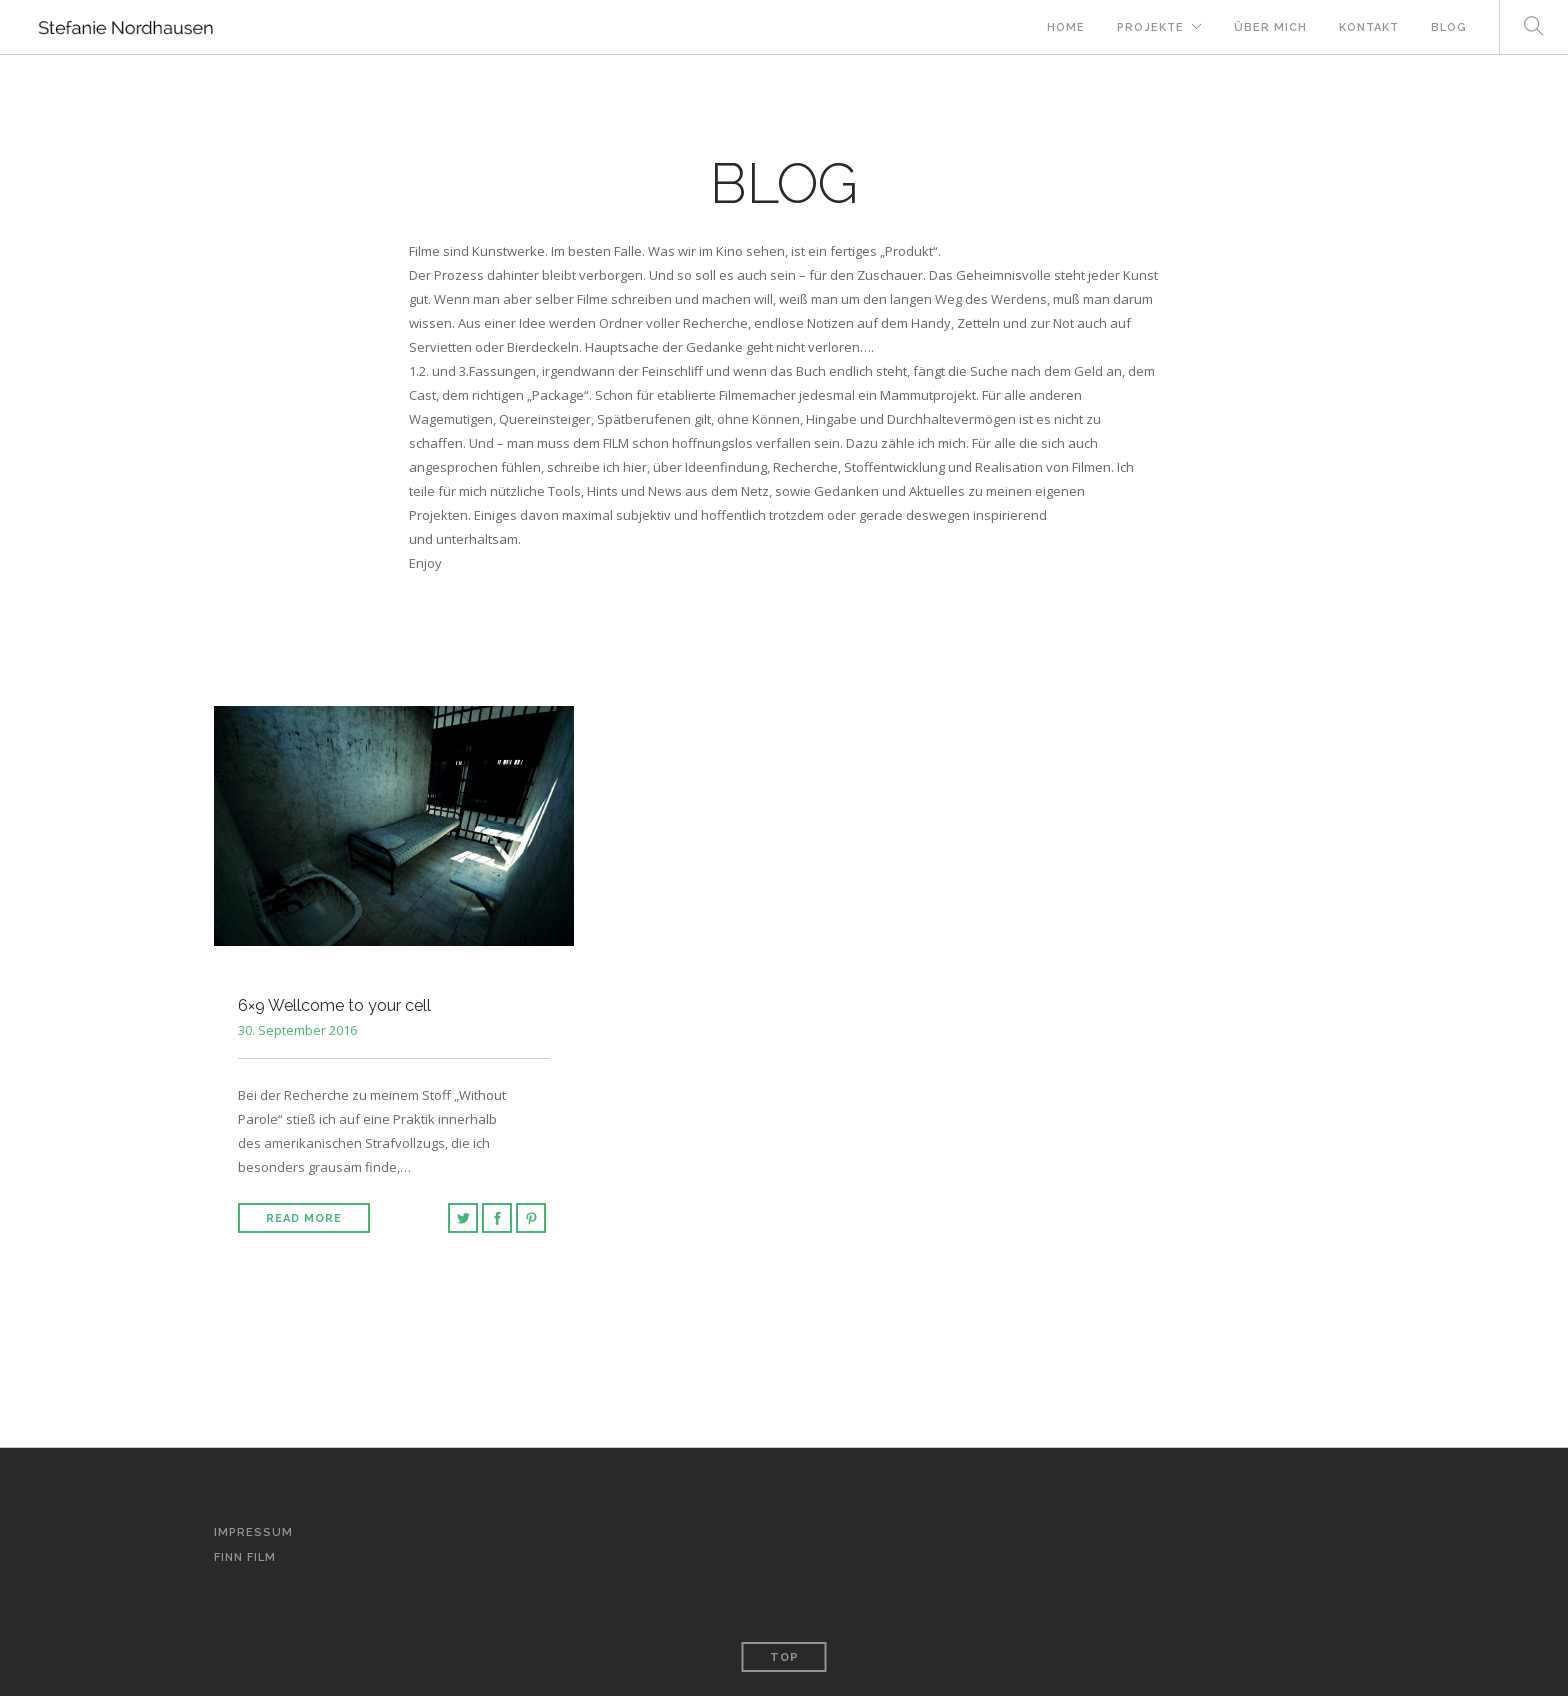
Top (784, 1657)
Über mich (1270, 27)
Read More (304, 1218)
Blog (1449, 27)
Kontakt (1369, 27)
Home (1066, 27)
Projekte (1150, 27)
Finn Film (245, 1557)
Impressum (253, 1532)
